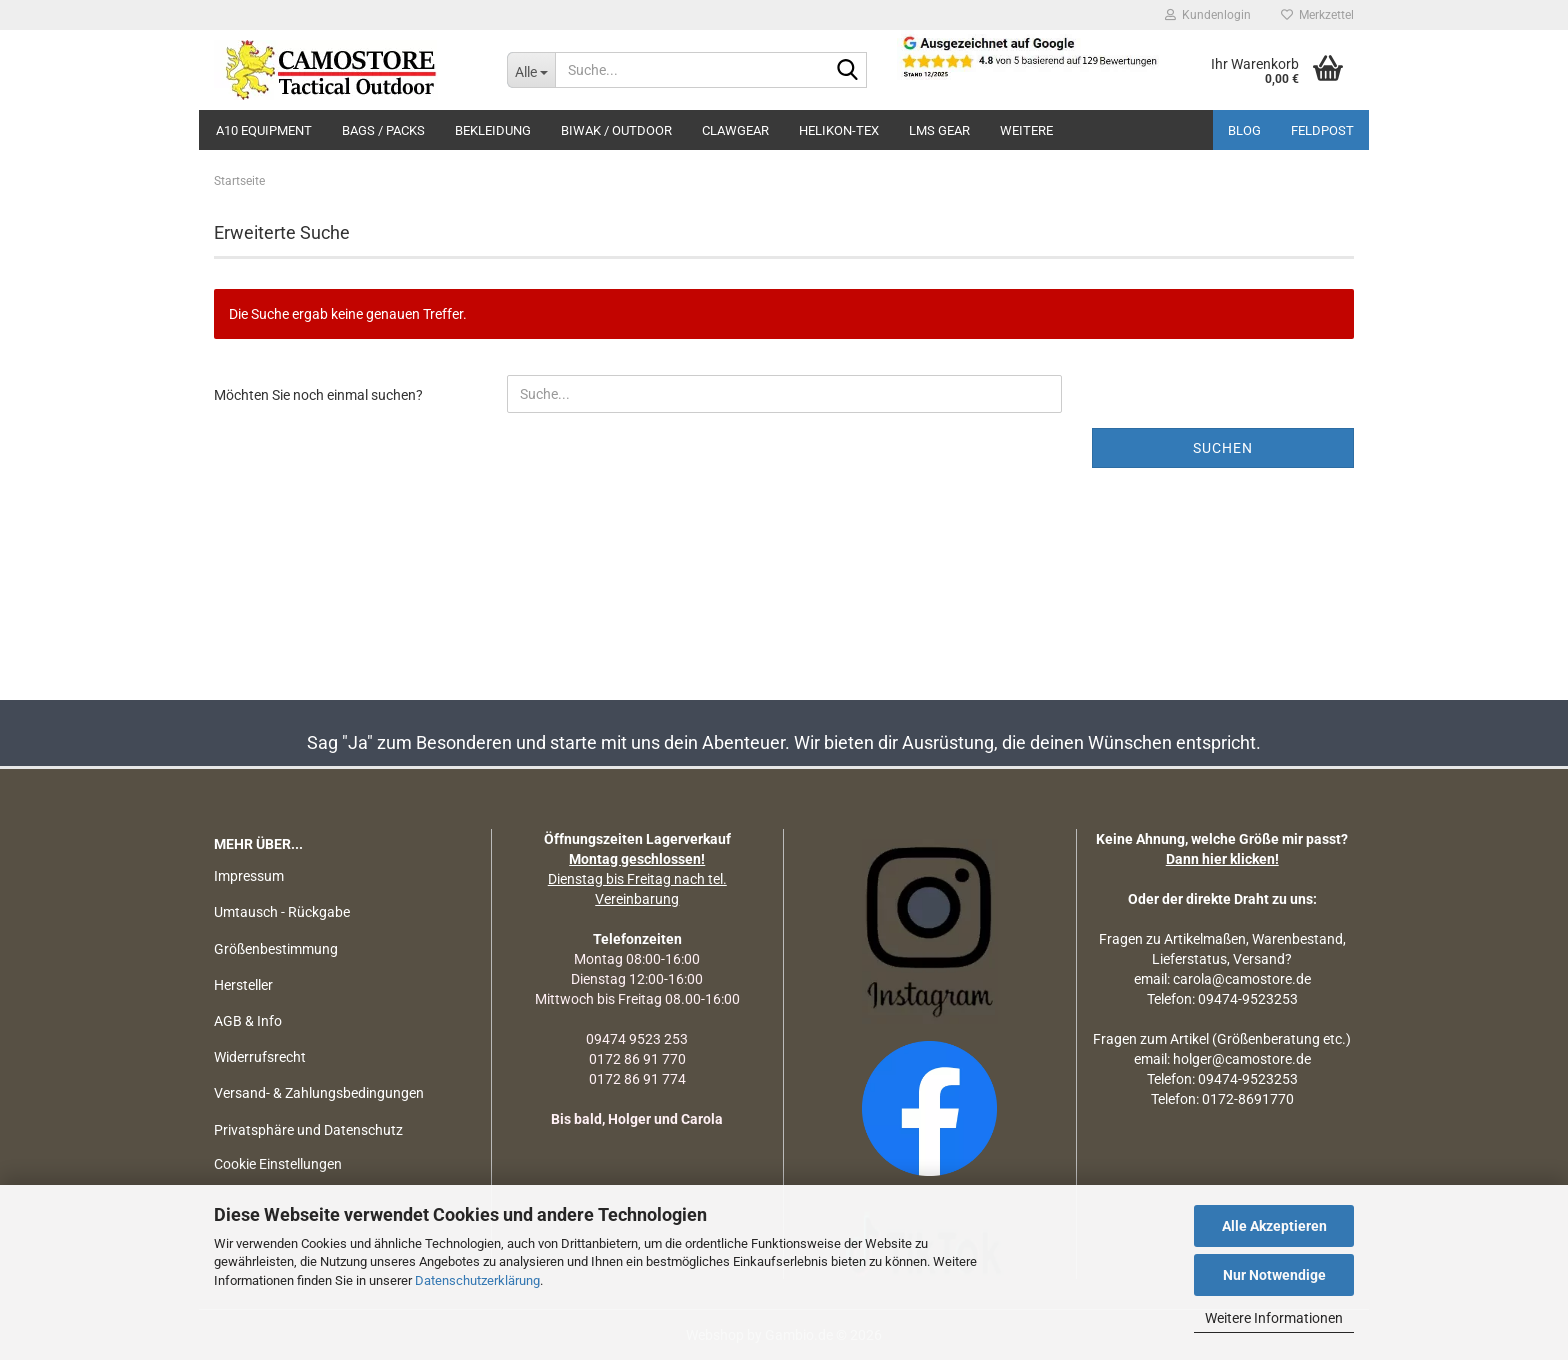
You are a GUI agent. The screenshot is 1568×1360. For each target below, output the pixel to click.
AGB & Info (248, 1021)
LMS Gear (939, 130)
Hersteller (243, 985)
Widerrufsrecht (260, 1057)
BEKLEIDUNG (493, 130)
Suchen (1223, 448)
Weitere (1026, 130)
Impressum (249, 876)
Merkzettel (1317, 15)
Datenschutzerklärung (477, 1280)
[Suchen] (848, 71)
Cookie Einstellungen (278, 1164)
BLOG (1244, 130)
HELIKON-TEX (839, 130)
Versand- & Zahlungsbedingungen (319, 1093)
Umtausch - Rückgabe (282, 912)
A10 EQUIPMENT (264, 130)
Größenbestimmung (276, 949)
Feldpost (1322, 130)
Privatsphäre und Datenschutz (308, 1130)
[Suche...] (531, 70)
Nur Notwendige (1274, 1275)
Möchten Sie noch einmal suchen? (318, 395)
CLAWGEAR (735, 130)
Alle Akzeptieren (1274, 1226)
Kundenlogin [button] (1208, 15)
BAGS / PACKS (383, 130)
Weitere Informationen (1274, 1318)
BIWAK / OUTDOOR (616, 130)
